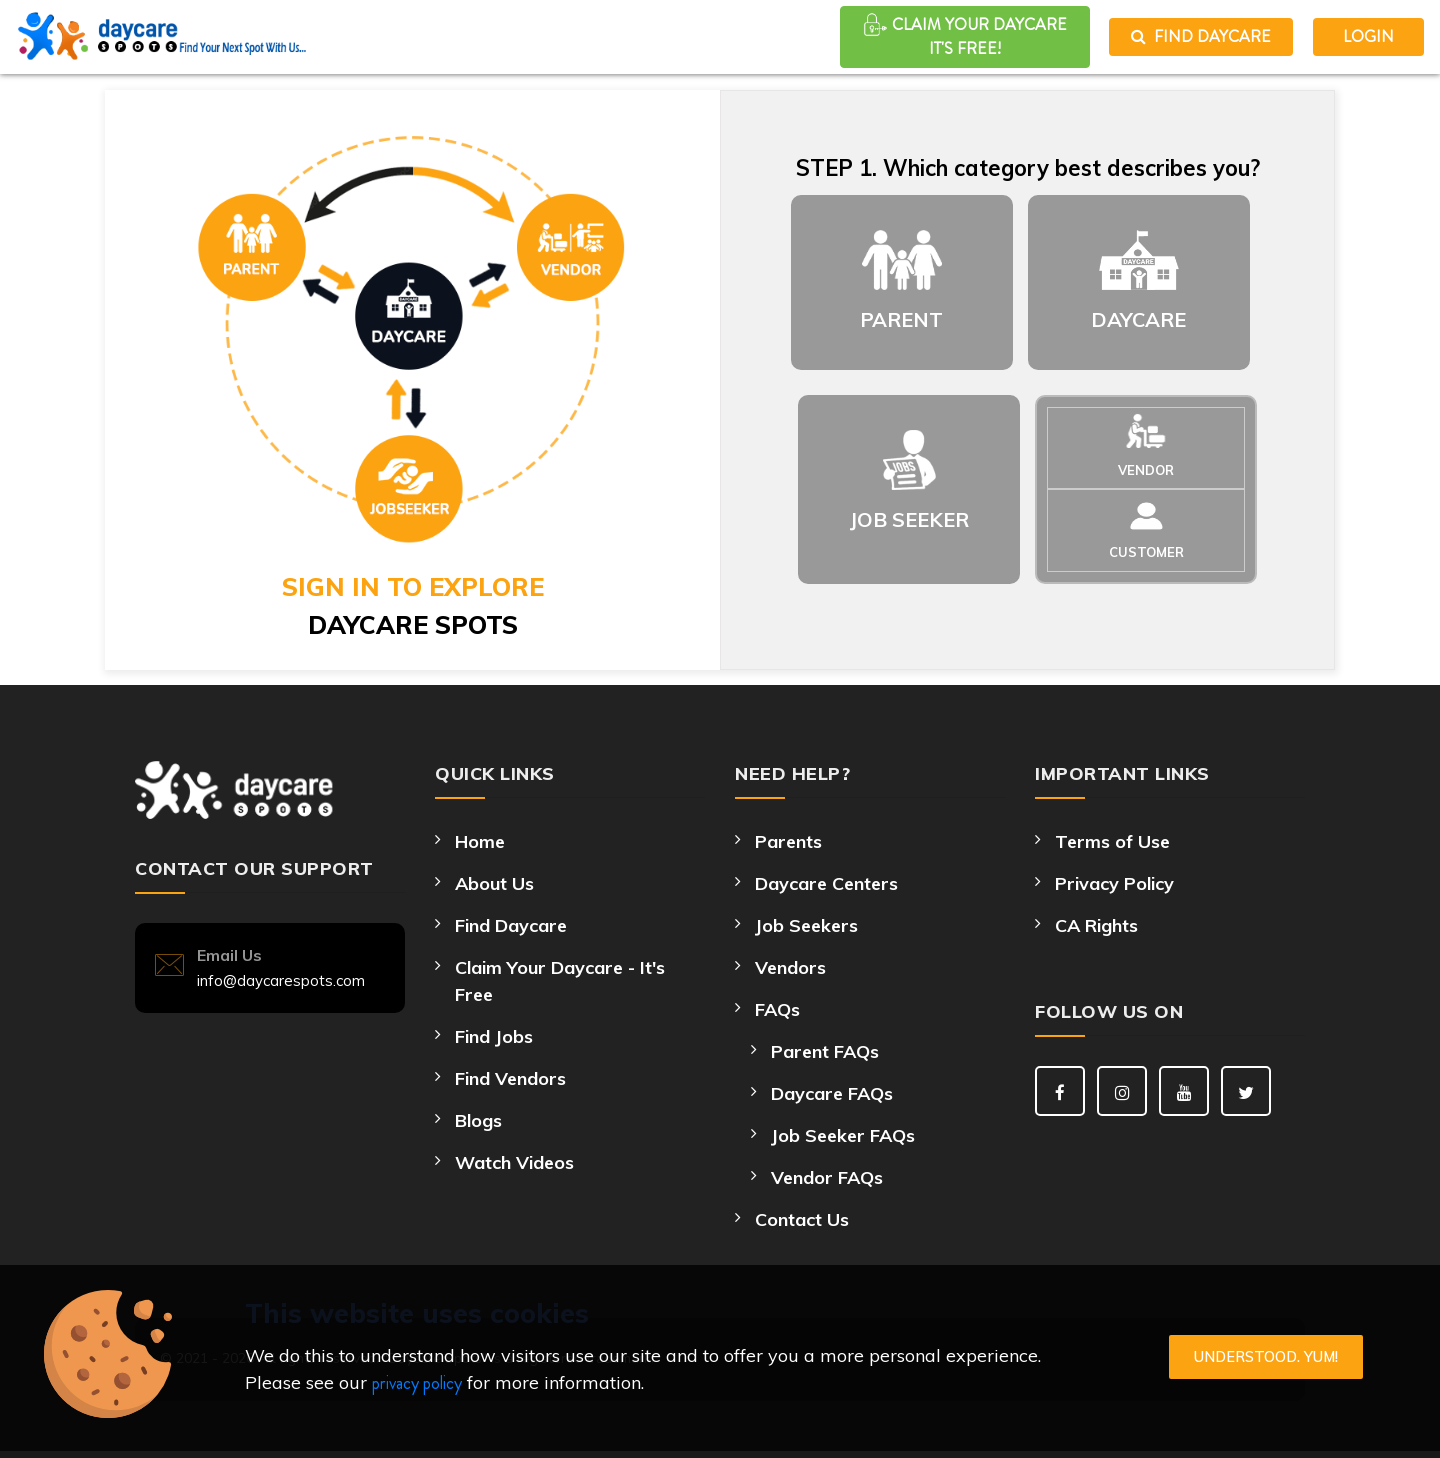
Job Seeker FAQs (843, 1135)
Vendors (790, 967)
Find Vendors (510, 1078)
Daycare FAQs (832, 1093)
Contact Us (802, 1219)
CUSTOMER (1146, 552)
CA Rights (1096, 925)
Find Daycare (1201, 36)
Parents (788, 841)
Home (480, 841)
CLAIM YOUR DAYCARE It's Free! (965, 36)
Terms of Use (1112, 841)
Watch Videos (514, 1162)
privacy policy (417, 1383)
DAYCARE (1138, 319)
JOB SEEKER (909, 519)
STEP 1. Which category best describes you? (1028, 168)
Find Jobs (494, 1036)
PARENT (901, 319)
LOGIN (1368, 36)
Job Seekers (806, 925)
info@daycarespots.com (281, 980)
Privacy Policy (1114, 883)
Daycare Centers (826, 883)
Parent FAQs (825, 1051)
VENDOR (1146, 470)
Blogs (478, 1120)
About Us (494, 883)
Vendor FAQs (827, 1177)
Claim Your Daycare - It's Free (560, 981)
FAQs (777, 1009)
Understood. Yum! (1266, 1356)
